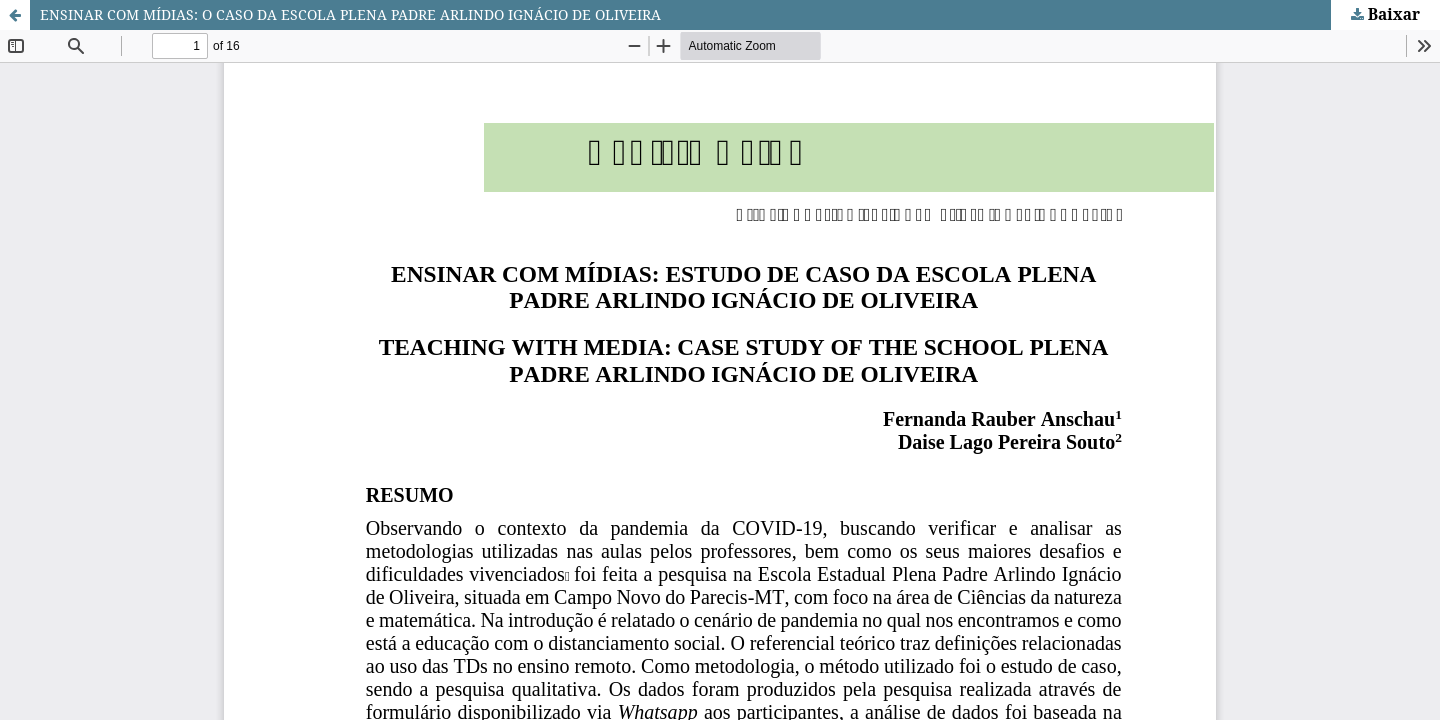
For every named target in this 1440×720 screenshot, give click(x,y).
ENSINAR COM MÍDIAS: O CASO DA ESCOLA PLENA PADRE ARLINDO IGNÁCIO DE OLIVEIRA (350, 14)
